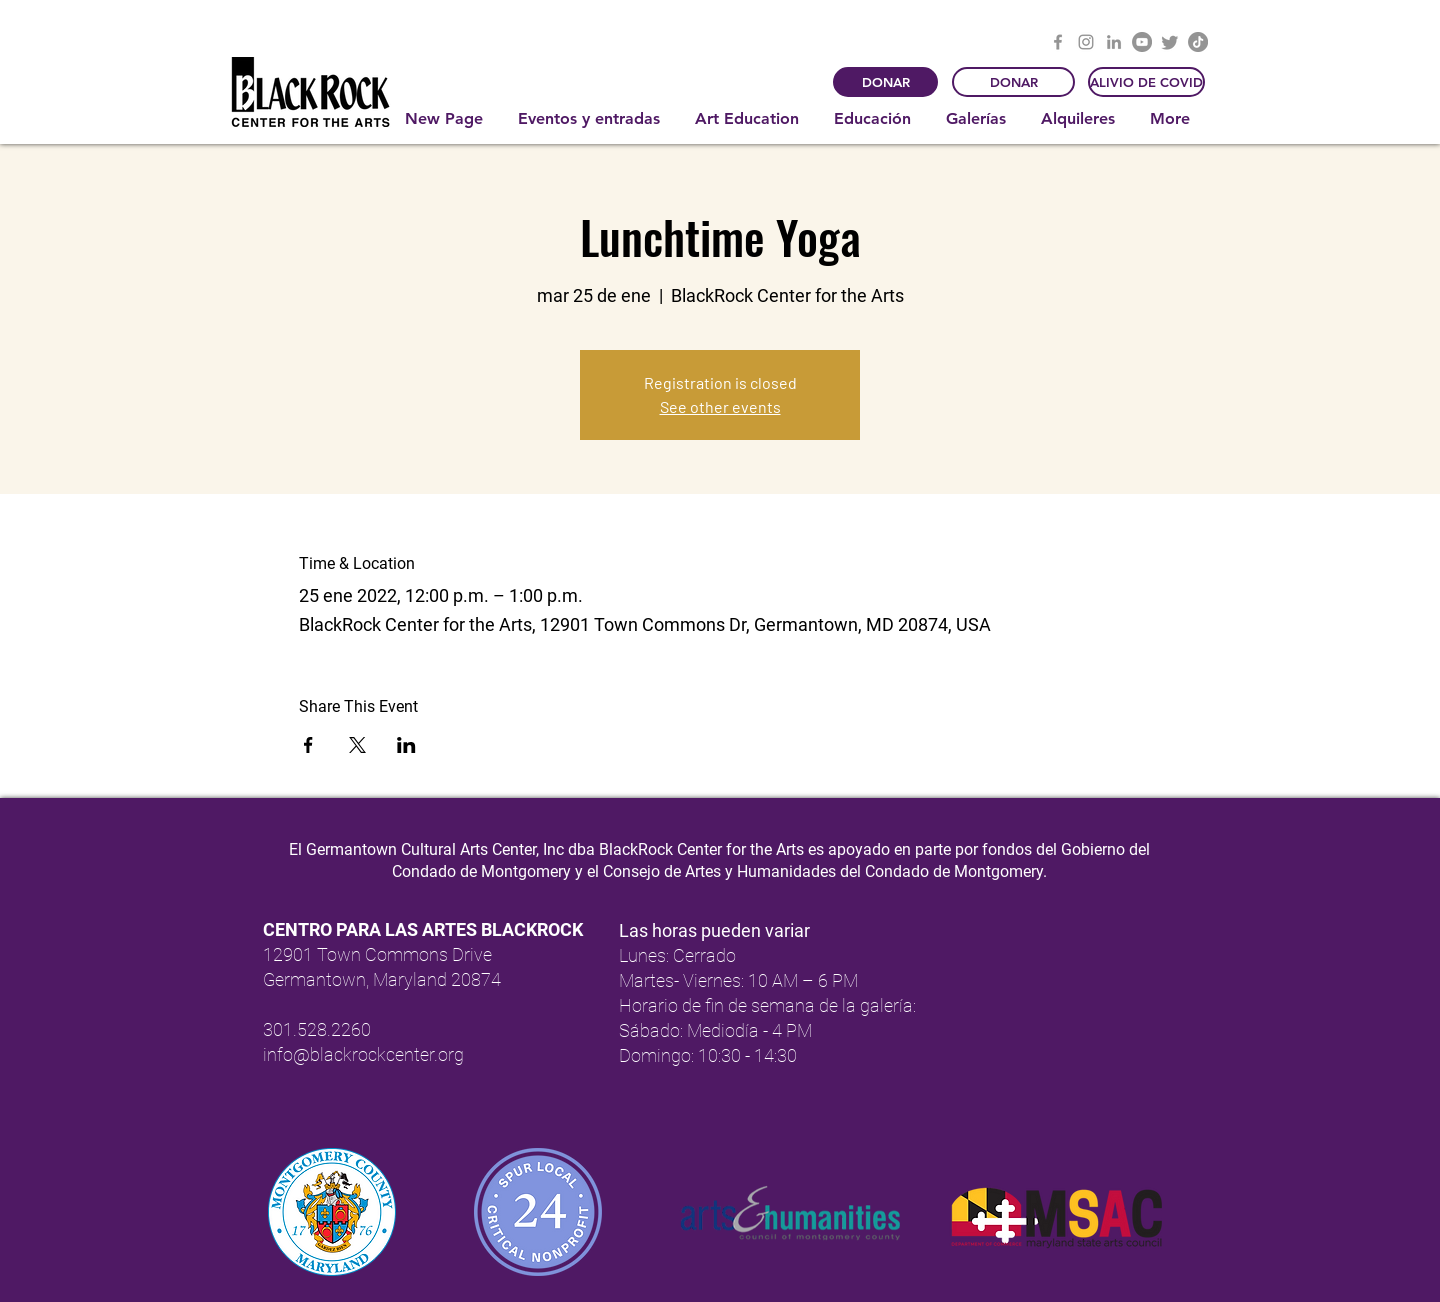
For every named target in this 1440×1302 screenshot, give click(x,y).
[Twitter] (1170, 42)
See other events (720, 406)
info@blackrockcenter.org (363, 1054)
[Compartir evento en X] (357, 745)
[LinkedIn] (1114, 42)
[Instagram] (1086, 42)
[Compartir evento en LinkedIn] (406, 745)
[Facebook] (1058, 42)
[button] (591, 119)
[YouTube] (1142, 42)
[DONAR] (885, 82)
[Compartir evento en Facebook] (308, 745)
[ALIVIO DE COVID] (1146, 82)
